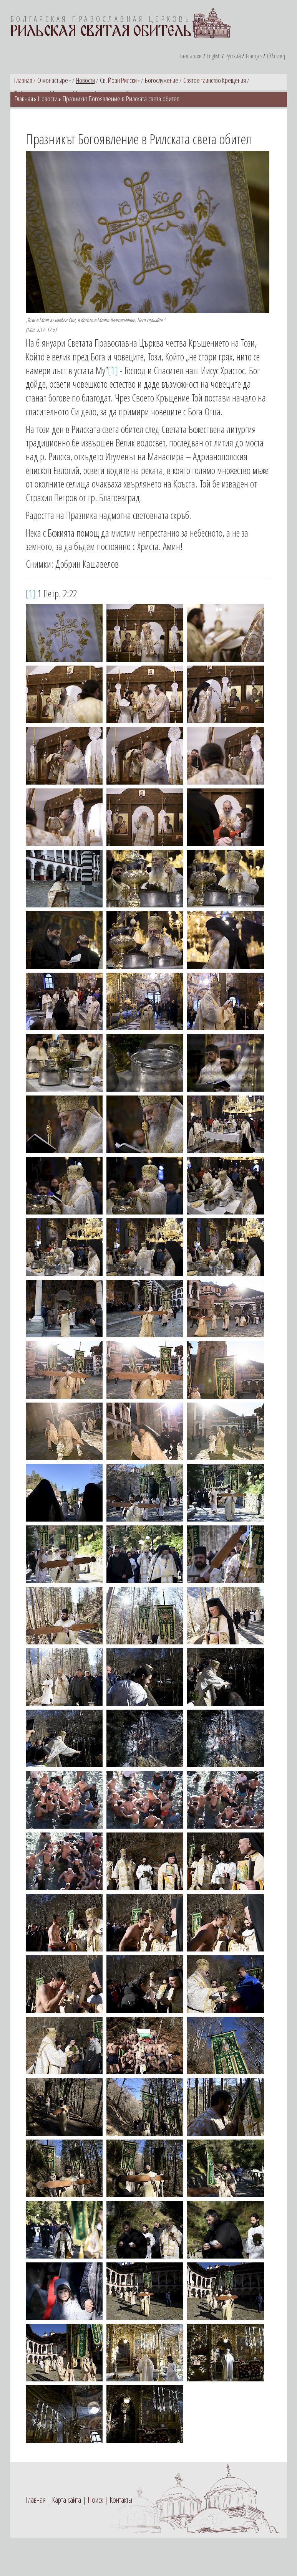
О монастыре (52, 80)
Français (254, 56)
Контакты (121, 2500)
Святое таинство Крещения (214, 80)
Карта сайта (66, 2500)
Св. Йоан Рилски (118, 80)
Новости (85, 80)
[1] (113, 370)
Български (191, 56)
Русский (233, 56)
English (214, 56)
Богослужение (161, 80)
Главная (23, 80)
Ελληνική (276, 56)
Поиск (95, 2500)
